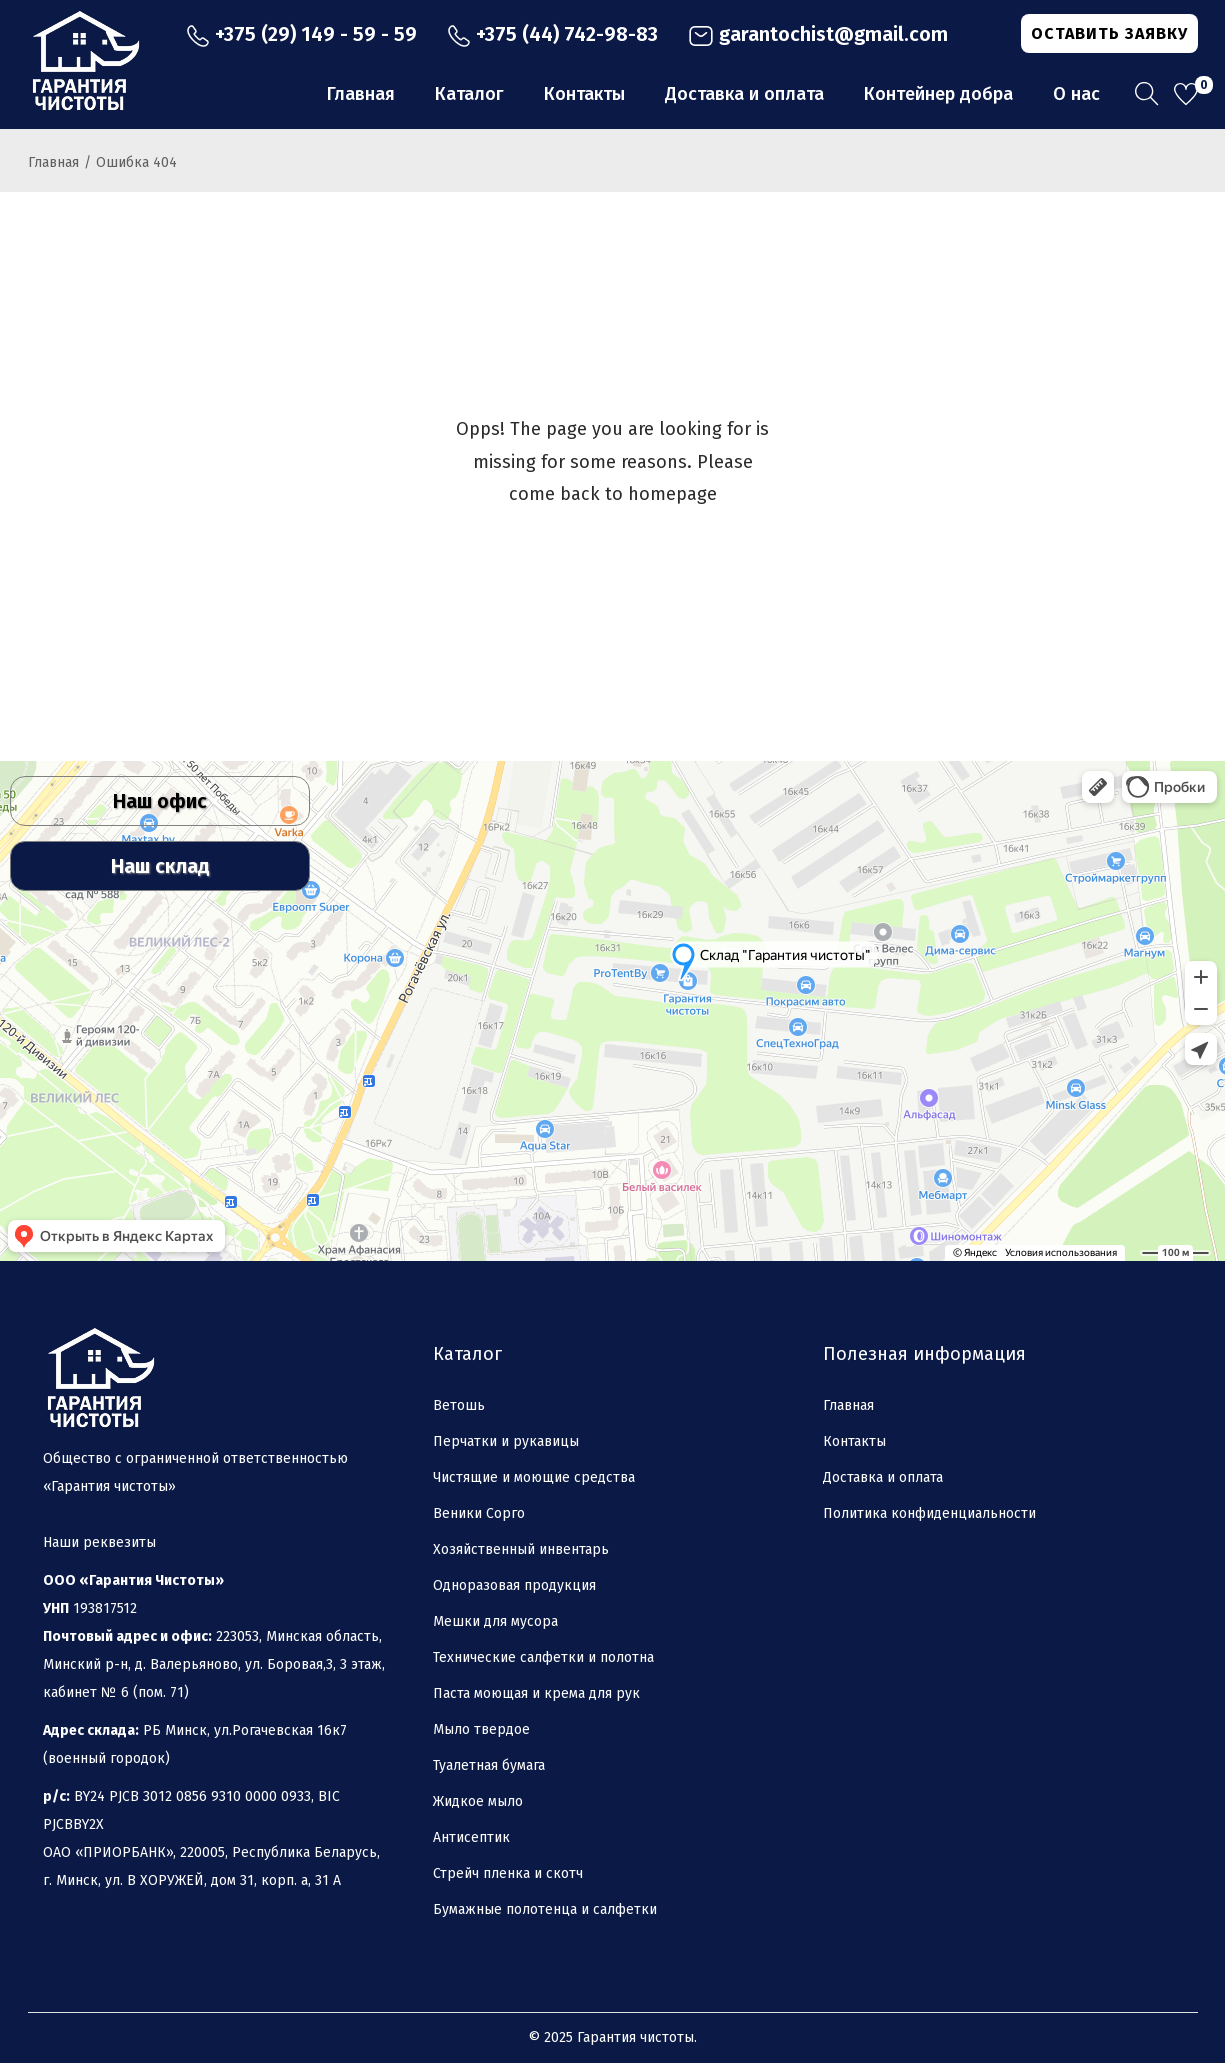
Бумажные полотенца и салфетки (545, 1909)
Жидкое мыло (478, 1801)
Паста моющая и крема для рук (536, 1693)
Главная (53, 162)
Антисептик (471, 1837)
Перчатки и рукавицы (506, 1441)
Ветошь (459, 1405)
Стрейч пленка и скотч (508, 1873)
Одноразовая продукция (514, 1585)
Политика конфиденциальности (929, 1513)
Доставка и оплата (883, 1477)
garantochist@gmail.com (818, 34)
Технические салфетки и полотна (543, 1657)
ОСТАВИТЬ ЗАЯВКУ (1109, 33)
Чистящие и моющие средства (534, 1477)
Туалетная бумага (489, 1765)
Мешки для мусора (495, 1621)
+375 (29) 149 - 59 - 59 (301, 34)
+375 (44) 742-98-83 (552, 34)
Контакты (854, 1441)
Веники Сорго (479, 1513)
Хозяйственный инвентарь (521, 1549)
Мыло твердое (481, 1729)
